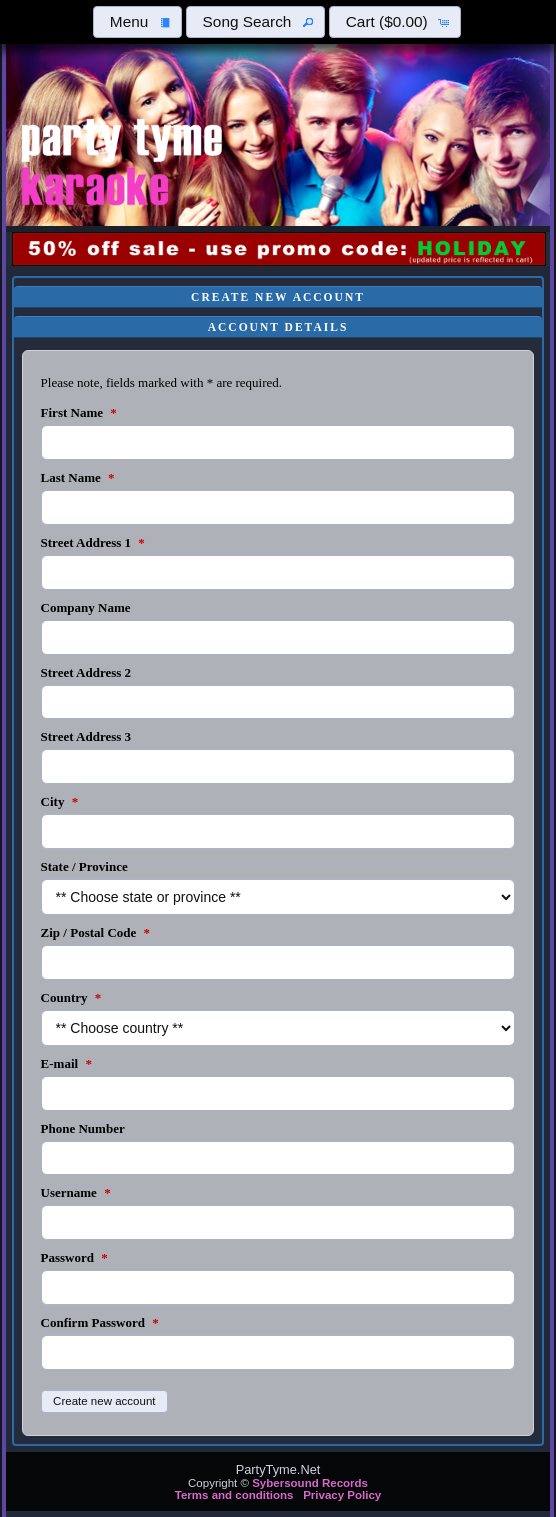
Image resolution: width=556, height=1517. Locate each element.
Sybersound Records (310, 1483)
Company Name (86, 607)
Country (71, 997)
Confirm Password (100, 1322)
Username (76, 1192)
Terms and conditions (234, 1495)
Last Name (78, 477)
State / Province (84, 866)
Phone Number (83, 1128)
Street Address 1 (93, 542)
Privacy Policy (342, 1495)
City (60, 801)
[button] (137, 22)
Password (74, 1257)
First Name (79, 412)
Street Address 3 (86, 736)
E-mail (66, 1063)
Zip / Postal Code (95, 932)
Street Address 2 (86, 672)
